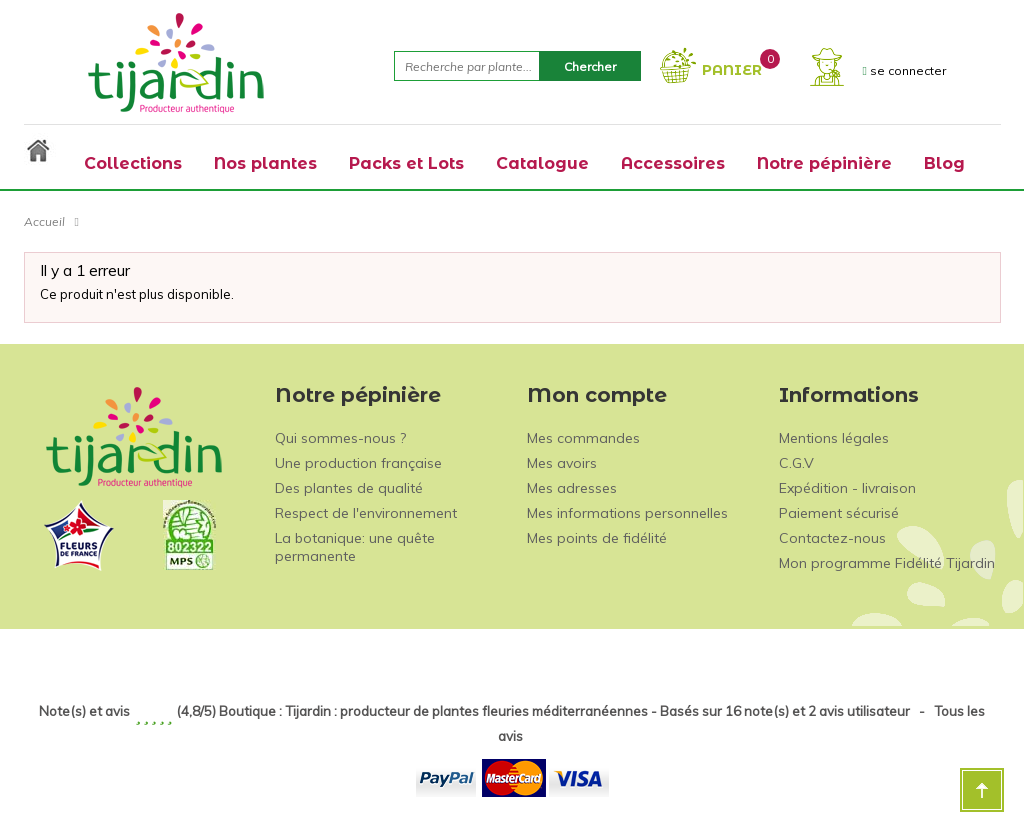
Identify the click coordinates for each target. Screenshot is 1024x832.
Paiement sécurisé (839, 513)
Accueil (44, 221)
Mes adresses (572, 488)
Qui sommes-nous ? (340, 438)
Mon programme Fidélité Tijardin (887, 563)
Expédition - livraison (847, 488)
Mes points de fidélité (597, 538)
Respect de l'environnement (366, 513)
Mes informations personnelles (627, 513)
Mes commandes (583, 438)
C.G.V (796, 463)
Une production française (358, 463)
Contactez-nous (832, 538)
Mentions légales (834, 438)
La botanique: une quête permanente (355, 547)
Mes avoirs (562, 463)
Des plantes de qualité (349, 488)
